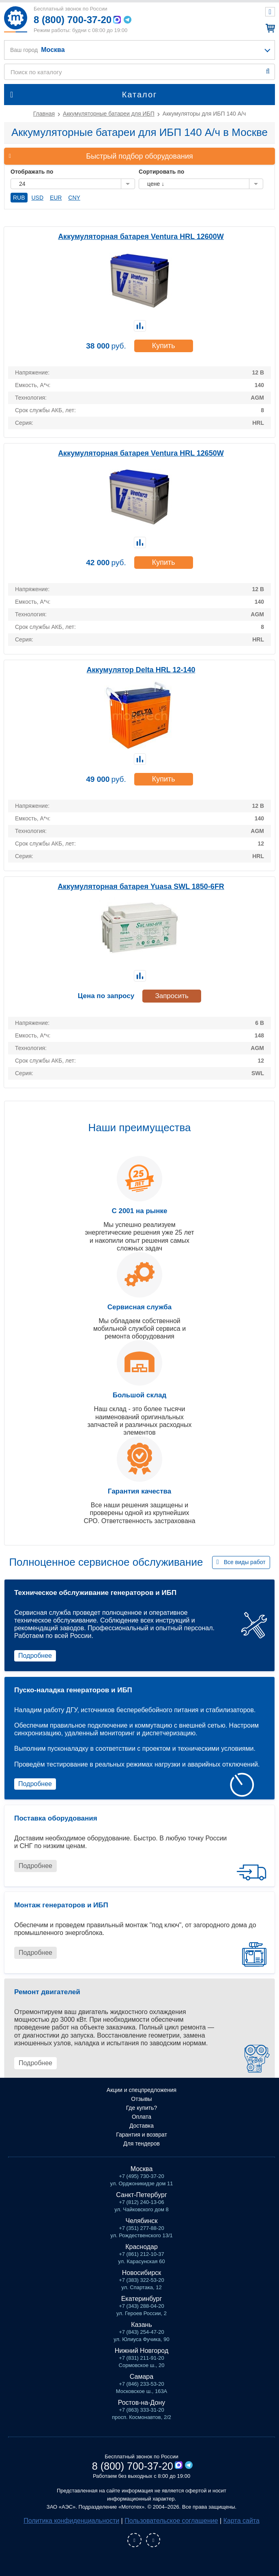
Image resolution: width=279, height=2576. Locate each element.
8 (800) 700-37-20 (73, 19)
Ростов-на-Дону (141, 2402)
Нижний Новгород (141, 2350)
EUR (56, 197)
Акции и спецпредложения (141, 2090)
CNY (74, 197)
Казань (141, 2324)
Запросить (171, 996)
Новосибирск (141, 2272)
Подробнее (35, 1655)
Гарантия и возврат (141, 2134)
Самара (141, 2376)
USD (37, 197)
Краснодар (141, 2246)
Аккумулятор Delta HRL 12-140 (141, 670)
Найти (268, 71)
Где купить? (141, 2108)
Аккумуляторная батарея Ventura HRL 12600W (141, 236)
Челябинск (142, 2220)
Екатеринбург (141, 2298)
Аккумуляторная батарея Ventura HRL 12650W (141, 453)
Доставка (141, 2125)
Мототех (15, 19)
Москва (142, 2168)
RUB (19, 197)
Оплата (141, 2116)
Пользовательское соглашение (171, 2520)
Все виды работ (245, 1562)
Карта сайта (241, 2520)
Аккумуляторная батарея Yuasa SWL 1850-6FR (141, 886)
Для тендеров (141, 2143)
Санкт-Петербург (141, 2194)
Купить (163, 346)
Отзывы (141, 2099)
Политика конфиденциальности (71, 2520)
